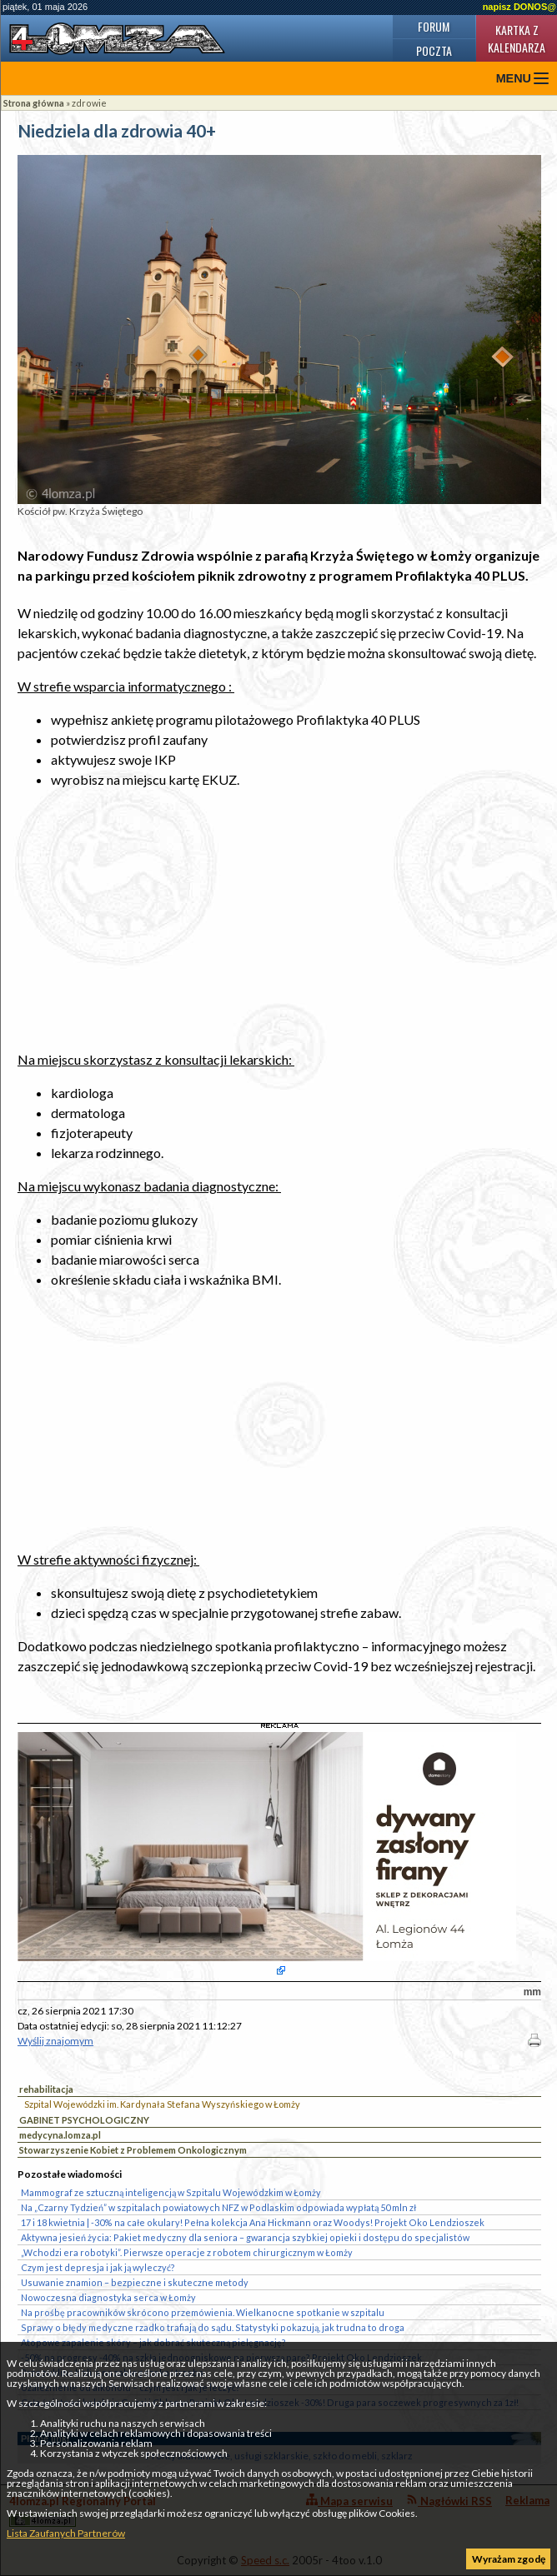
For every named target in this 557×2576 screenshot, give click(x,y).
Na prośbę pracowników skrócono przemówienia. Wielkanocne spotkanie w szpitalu (202, 2312)
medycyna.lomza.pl (60, 2134)
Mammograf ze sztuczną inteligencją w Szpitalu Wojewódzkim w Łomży (171, 2192)
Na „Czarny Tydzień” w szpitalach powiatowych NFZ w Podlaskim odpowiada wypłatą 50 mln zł (218, 2207)
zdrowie (89, 102)
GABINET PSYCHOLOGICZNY (84, 2119)
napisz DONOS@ (519, 7)
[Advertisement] (279, 919)
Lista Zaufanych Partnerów (66, 2533)
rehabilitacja (46, 2089)
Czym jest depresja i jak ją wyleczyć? (98, 2267)
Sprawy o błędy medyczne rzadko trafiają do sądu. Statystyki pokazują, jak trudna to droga (212, 2327)
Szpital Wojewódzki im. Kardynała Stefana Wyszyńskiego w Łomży (162, 2104)
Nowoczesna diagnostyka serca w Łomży (108, 2297)
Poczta (434, 50)
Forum (433, 26)
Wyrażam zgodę (508, 2559)
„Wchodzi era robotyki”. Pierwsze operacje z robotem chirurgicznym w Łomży (187, 2252)
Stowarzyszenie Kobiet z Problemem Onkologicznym (133, 2149)
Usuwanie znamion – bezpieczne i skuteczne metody (134, 2282)
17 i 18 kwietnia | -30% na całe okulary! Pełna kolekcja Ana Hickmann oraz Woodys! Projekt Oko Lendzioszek (252, 2222)
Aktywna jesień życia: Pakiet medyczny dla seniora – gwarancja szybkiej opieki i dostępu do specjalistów (245, 2237)
